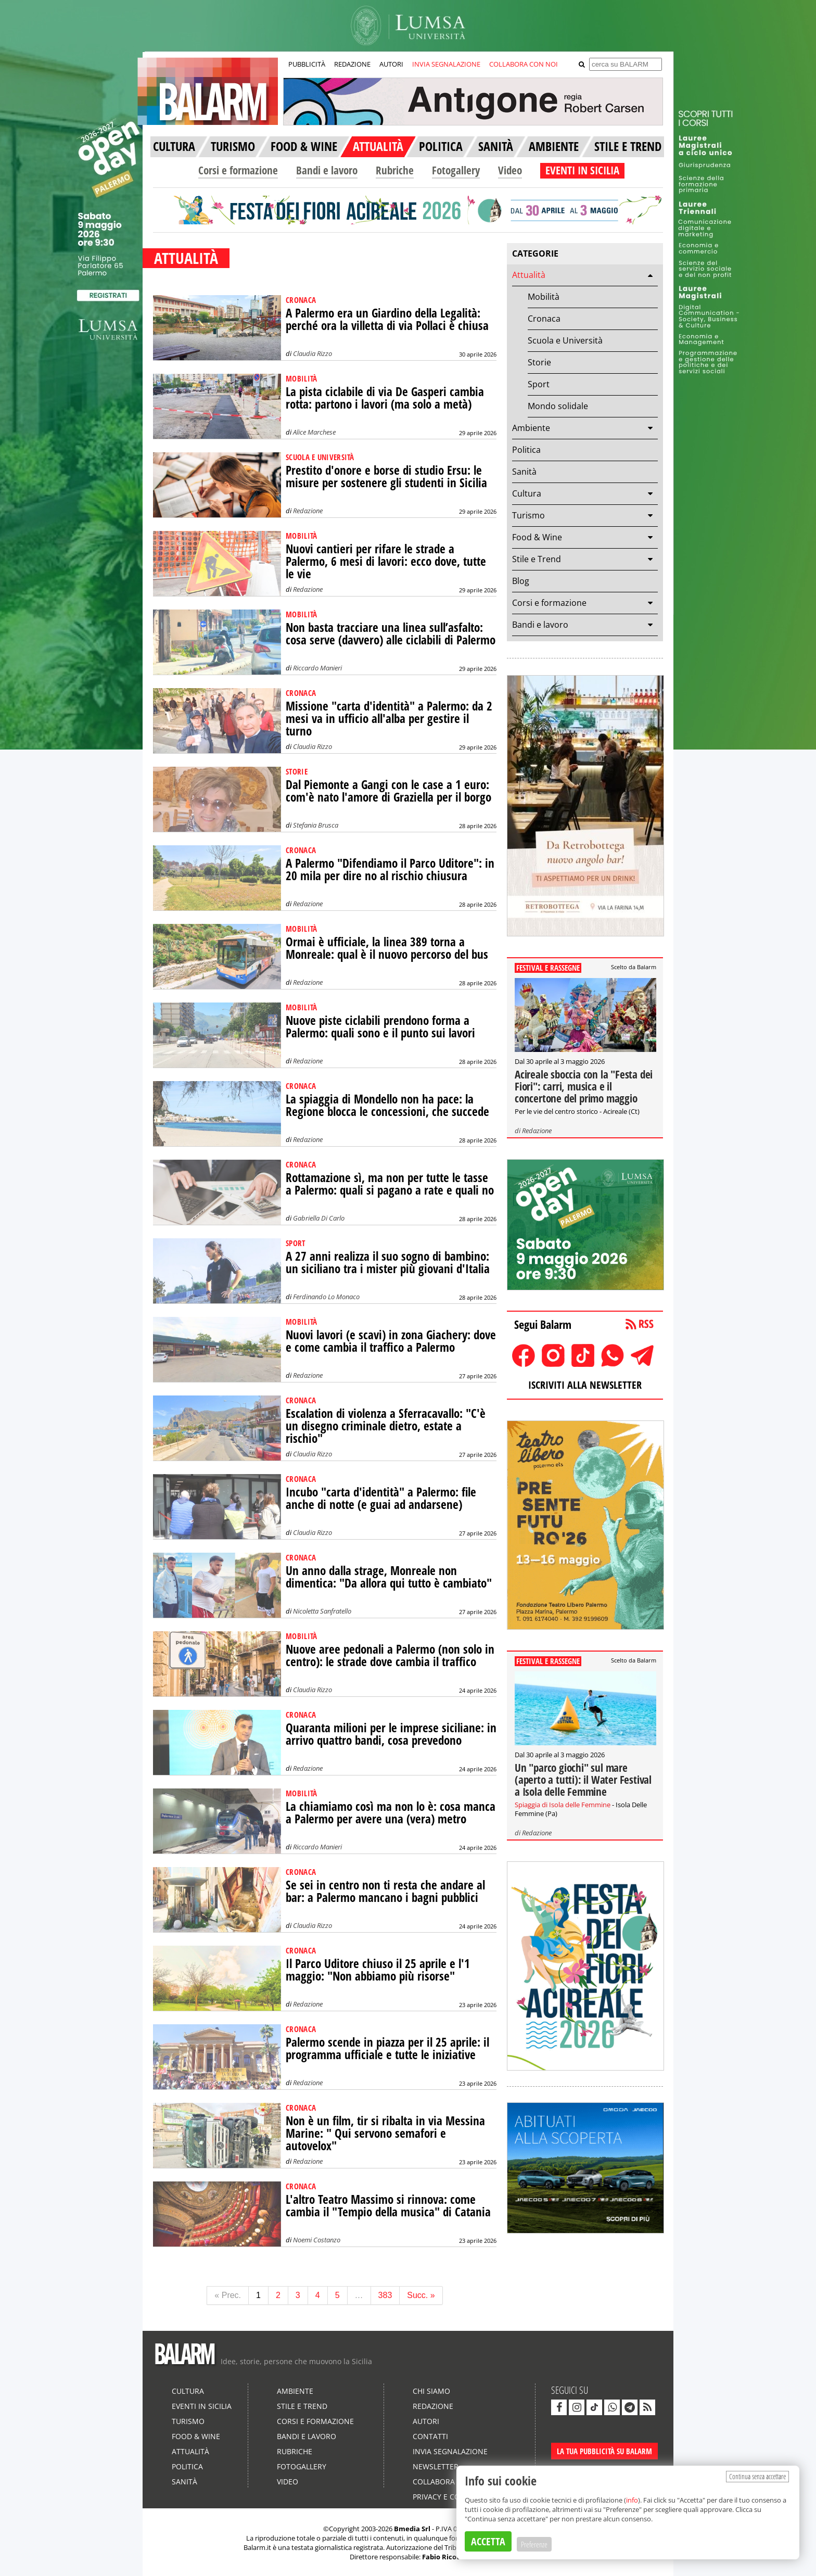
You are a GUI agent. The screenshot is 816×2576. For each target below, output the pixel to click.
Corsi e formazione (238, 170)
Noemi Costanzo (316, 2239)
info (632, 2500)
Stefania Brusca (315, 825)
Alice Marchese (314, 432)
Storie (539, 362)
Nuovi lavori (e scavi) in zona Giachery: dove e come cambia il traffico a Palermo (391, 1341)
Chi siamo (431, 2391)
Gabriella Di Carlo (319, 1218)
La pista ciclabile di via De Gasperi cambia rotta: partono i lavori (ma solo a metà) (385, 398)
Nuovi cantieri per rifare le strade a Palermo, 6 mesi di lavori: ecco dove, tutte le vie (386, 561)
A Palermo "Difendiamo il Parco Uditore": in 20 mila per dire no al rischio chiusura (390, 869)
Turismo (528, 515)
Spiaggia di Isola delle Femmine (562, 1804)
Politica (526, 449)
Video (510, 170)
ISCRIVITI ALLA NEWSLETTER (585, 1385)
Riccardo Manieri (317, 667)
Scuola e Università (565, 340)
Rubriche (395, 170)
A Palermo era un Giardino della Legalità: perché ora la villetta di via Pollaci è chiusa (387, 319)
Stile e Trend (536, 559)
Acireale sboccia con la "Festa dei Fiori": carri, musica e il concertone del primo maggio (584, 1086)
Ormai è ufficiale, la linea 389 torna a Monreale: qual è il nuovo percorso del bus (387, 948)
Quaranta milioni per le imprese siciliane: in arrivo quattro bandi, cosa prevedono (391, 1734)
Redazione (308, 510)
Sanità (524, 471)
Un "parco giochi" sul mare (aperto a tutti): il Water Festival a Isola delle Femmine (583, 1779)
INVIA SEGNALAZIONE (446, 64)
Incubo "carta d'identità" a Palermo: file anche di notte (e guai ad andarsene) (381, 1498)
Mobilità (543, 296)
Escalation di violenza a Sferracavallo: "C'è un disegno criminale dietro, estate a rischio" (386, 1425)
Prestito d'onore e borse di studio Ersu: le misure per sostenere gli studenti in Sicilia (386, 476)
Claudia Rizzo (312, 353)
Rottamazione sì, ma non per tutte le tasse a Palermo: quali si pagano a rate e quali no (390, 1184)
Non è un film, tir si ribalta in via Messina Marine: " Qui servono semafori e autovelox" (385, 2133)
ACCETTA (488, 2541)
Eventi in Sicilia (202, 2406)
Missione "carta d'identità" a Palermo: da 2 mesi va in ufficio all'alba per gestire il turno (389, 718)
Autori (426, 2421)
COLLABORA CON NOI (523, 64)
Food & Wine (537, 537)
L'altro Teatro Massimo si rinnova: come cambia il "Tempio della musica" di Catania (388, 2205)
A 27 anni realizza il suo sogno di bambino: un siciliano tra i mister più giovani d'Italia (388, 1262)
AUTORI (391, 64)
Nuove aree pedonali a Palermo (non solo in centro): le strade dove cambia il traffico (390, 1655)
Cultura (526, 493)
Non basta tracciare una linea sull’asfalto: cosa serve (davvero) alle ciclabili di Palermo (390, 633)
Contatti (430, 2436)
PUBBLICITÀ (306, 64)
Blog (520, 581)
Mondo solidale (558, 406)
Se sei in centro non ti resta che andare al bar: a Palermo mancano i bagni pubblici (385, 1891)
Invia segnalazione (450, 2451)
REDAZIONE (352, 64)
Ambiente (531, 428)
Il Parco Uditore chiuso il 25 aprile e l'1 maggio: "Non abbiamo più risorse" (378, 1970)
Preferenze (534, 2544)
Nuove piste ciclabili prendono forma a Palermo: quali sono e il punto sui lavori (380, 1026)
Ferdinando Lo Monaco (326, 1296)
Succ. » (421, 2295)
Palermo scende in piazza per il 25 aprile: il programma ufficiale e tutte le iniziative (387, 2048)
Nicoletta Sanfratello (322, 1611)
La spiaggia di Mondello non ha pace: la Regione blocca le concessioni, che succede (387, 1105)
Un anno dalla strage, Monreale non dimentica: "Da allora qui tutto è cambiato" (389, 1577)
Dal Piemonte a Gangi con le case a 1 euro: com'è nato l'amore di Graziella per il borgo (388, 791)
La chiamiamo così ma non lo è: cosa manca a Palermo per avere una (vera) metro (390, 1812)
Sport (539, 384)
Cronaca (544, 318)
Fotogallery (456, 170)
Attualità (528, 275)
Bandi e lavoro (327, 170)
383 (385, 2295)
